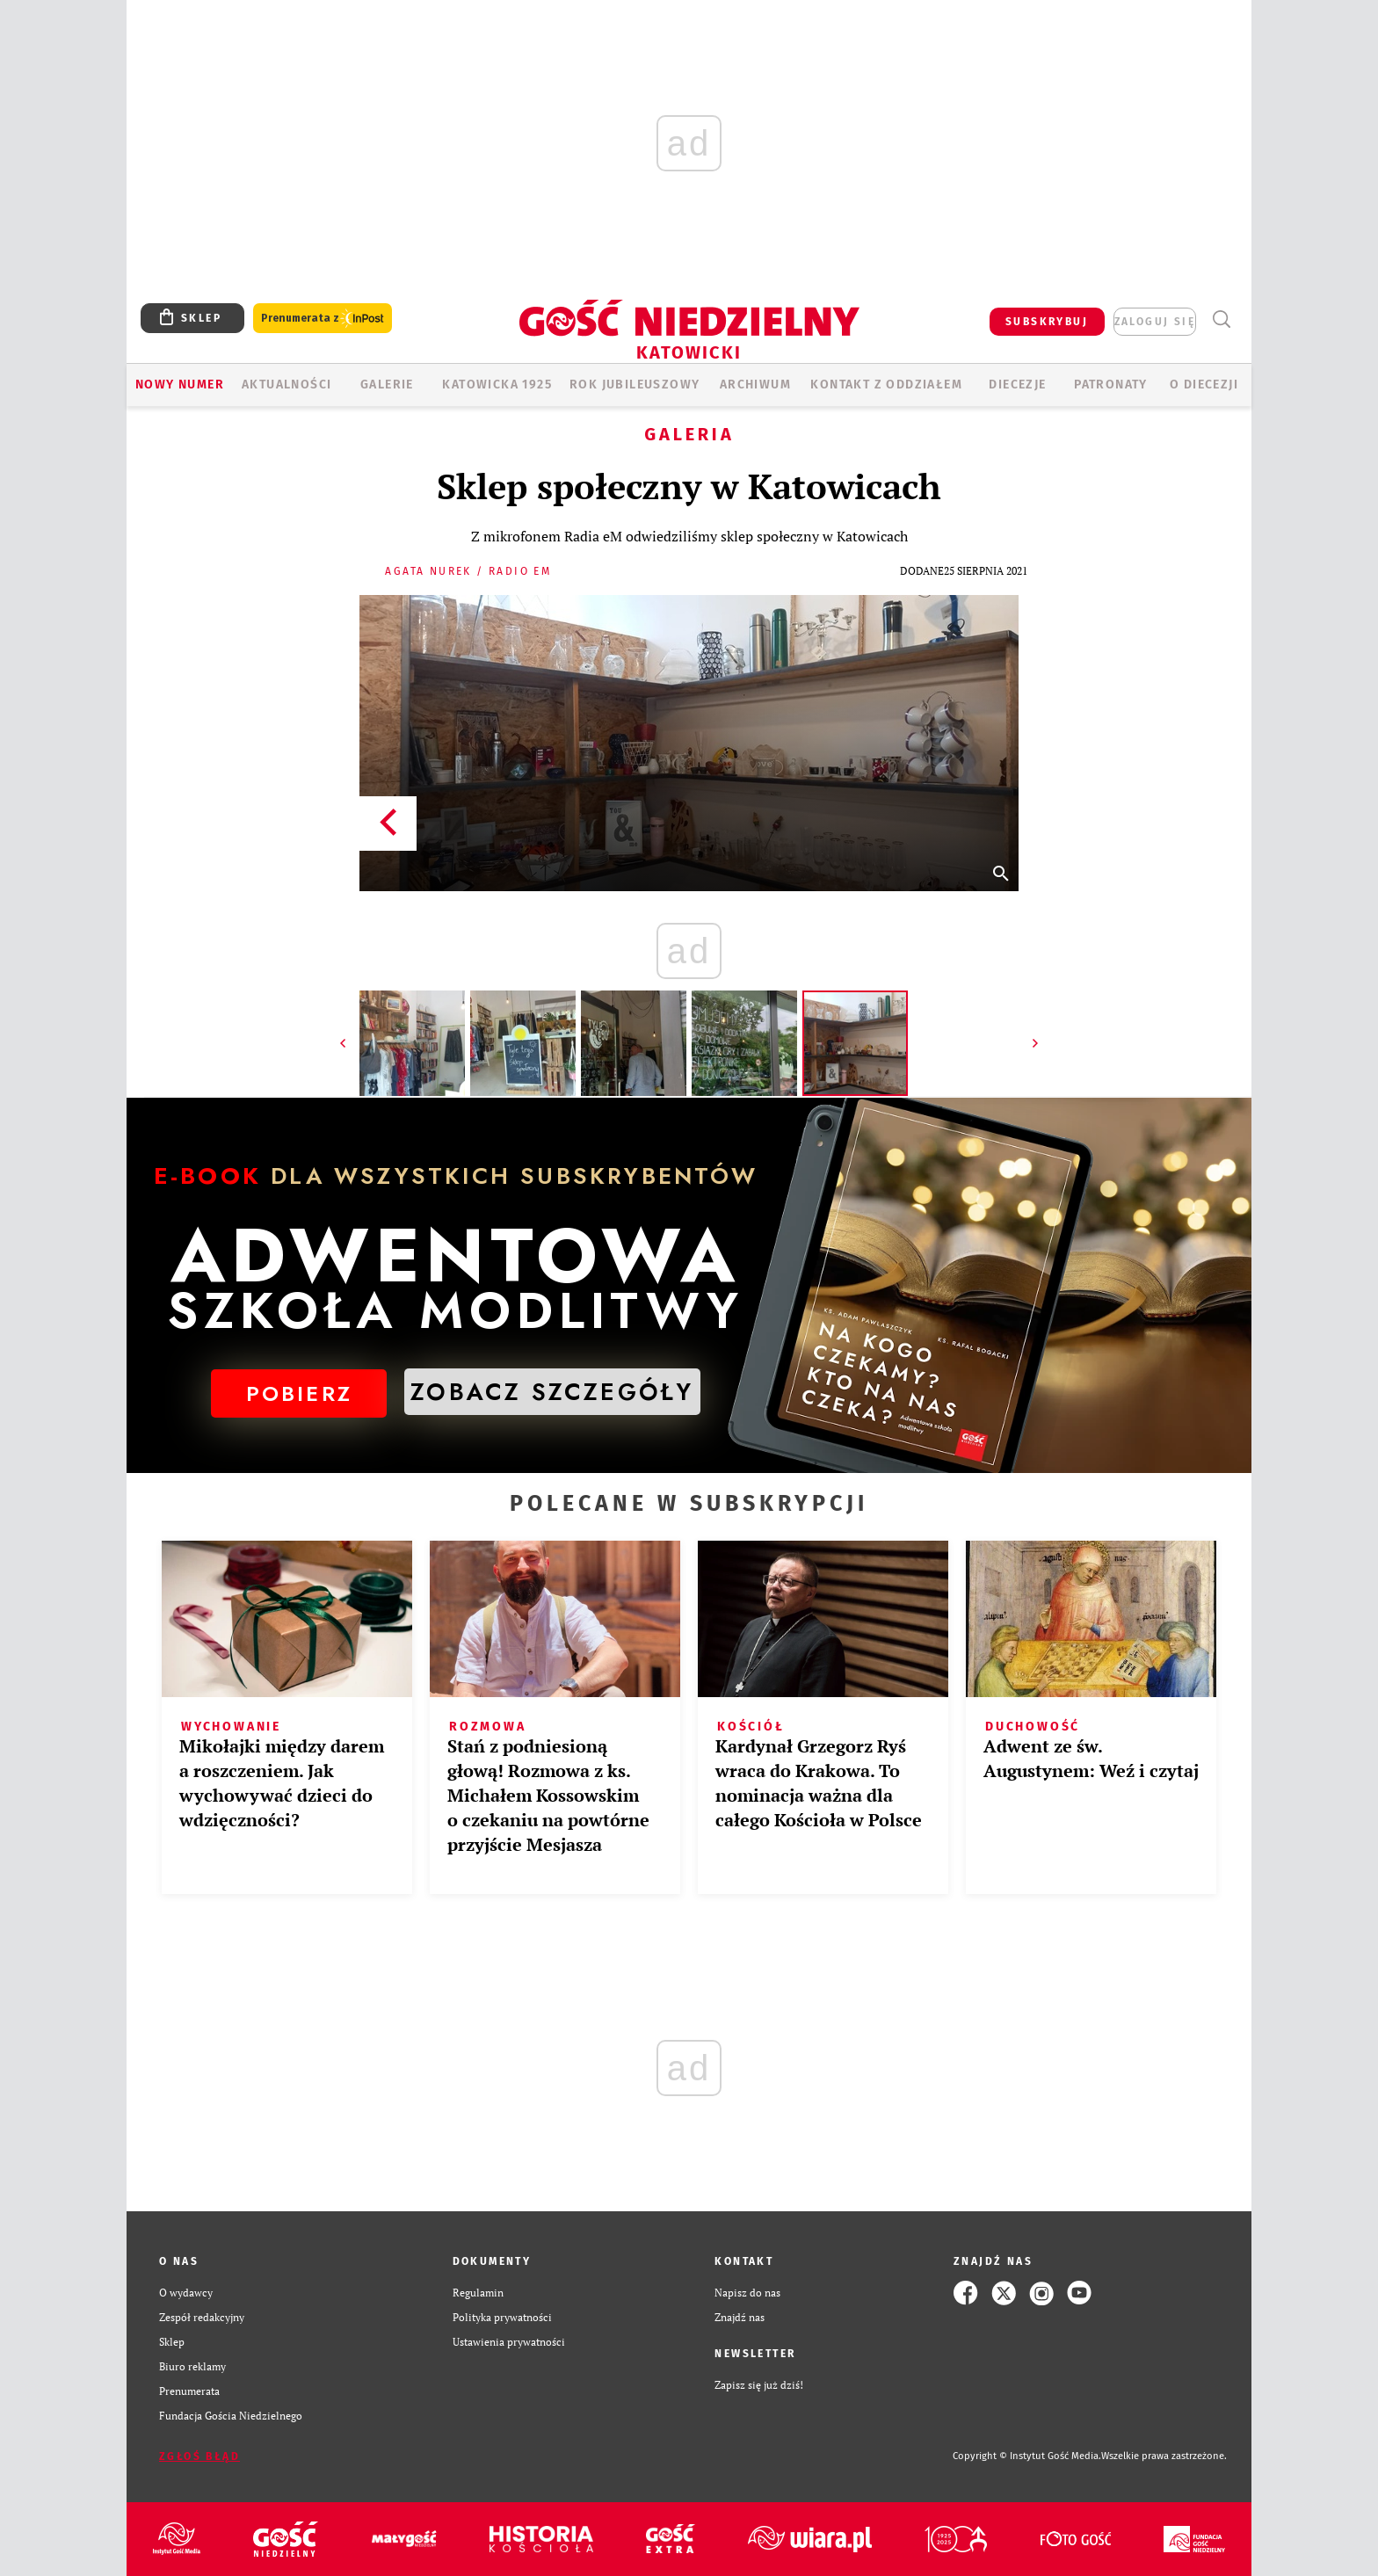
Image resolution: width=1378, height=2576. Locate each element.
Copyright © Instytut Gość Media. (1027, 2456)
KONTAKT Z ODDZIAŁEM (886, 384)
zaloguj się (1154, 322)
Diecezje (1017, 384)
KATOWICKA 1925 (497, 384)
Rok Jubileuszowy (634, 384)
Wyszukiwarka (1221, 319)
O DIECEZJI (1204, 384)
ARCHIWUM (755, 384)
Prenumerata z (322, 318)
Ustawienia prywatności (509, 2341)
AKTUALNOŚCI (286, 384)
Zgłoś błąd (199, 2456)
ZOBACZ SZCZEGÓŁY (551, 1392)
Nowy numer (179, 384)
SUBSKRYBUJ (1046, 322)
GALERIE (387, 384)
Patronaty (1111, 384)
